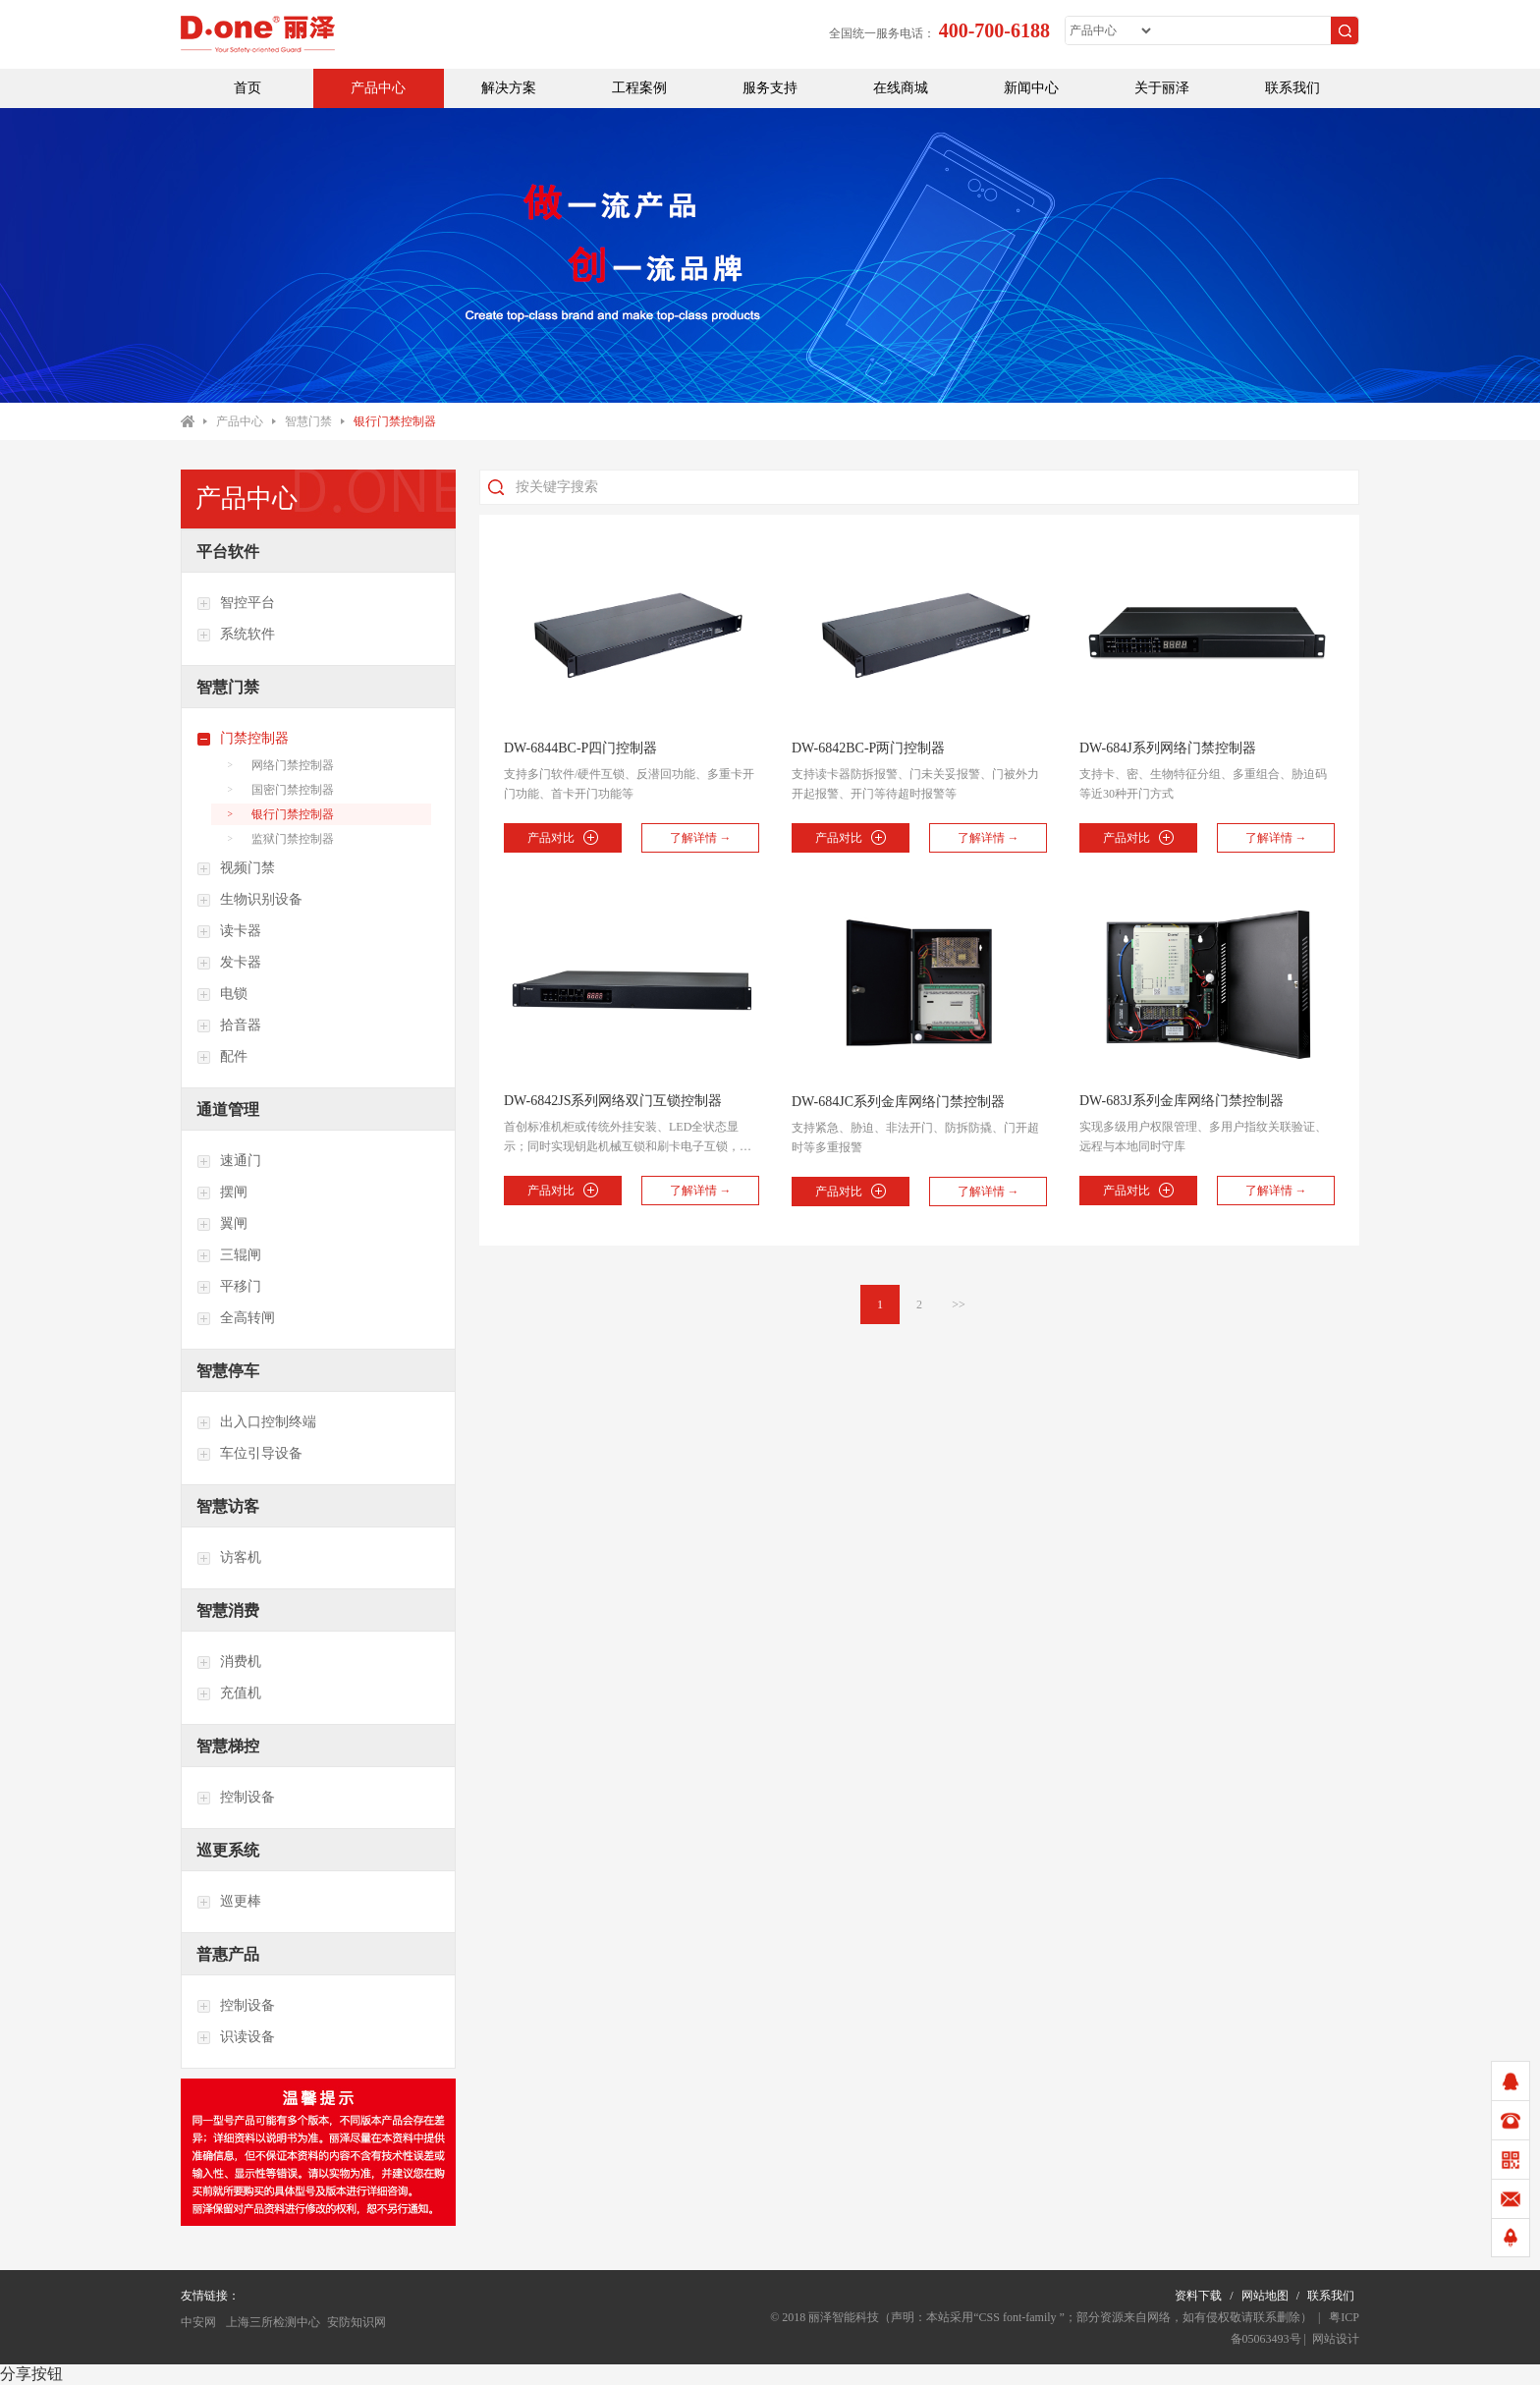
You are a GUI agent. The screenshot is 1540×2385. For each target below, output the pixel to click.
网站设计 (1335, 2339)
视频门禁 (235, 868)
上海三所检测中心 (271, 2322)
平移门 (228, 1287)
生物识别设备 (249, 900)
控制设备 (235, 1797)
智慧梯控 (227, 1746)
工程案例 (639, 88)
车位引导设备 (249, 1454)
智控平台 (235, 603)
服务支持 (770, 88)
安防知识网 (356, 2322)
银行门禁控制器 (395, 421)
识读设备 (235, 2037)
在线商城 (900, 88)
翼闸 (222, 1224)
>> (958, 1304)
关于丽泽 (1161, 88)
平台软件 (227, 551)
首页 (247, 88)
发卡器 (228, 963)
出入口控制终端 (256, 1422)
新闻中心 (1031, 88)
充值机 (228, 1693)
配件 (222, 1057)
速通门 (228, 1161)
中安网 (198, 2322)
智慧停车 (227, 1370)
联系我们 (1292, 88)
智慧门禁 (308, 421)
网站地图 (1265, 2295)
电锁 (222, 994)
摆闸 (222, 1192)
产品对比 (562, 837)
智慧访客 (227, 1506)
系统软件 (235, 634)
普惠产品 (227, 1954)
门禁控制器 (242, 739)
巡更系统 (227, 1850)
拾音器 (228, 1025)
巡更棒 (228, 1902)
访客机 (228, 1558)
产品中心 (378, 88)
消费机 (228, 1662)
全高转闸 (235, 1318)
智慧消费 (227, 1610)
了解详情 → (701, 838)
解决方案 (508, 88)
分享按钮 (31, 2373)
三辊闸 (228, 1255)
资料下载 (1198, 2295)
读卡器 (228, 931)
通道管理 (227, 1109)
